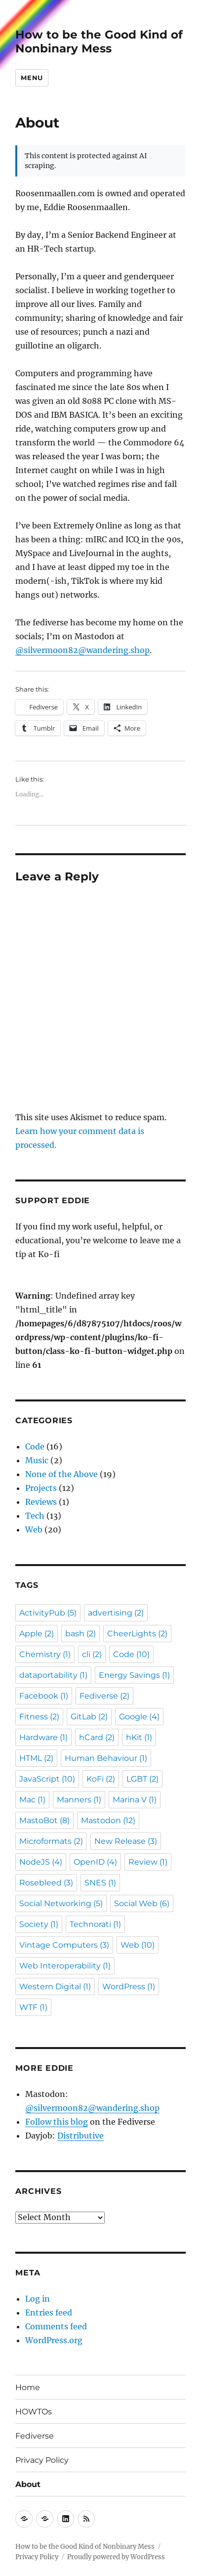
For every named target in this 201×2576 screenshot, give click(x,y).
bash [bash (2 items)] (80, 1633)
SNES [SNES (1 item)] (100, 1882)
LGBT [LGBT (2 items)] (142, 1779)
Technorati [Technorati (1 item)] (95, 1924)
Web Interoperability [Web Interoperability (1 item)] (65, 1965)
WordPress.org (53, 2340)
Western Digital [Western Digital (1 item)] (55, 1986)
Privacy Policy (42, 2460)
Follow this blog (56, 2122)
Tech (34, 1516)
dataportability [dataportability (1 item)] (53, 1675)
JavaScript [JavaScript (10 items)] (47, 1779)
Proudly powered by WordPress (116, 2557)
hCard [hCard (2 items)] (97, 1737)
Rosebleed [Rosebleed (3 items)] (46, 1882)
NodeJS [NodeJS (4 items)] (40, 1862)
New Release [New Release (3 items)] (125, 1841)
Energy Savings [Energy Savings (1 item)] (134, 1675)
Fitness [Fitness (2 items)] (39, 1716)
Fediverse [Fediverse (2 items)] (104, 1696)
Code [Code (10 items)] (131, 1654)
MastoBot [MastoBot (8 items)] (44, 1820)
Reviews (41, 1502)
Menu (31, 78)
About (27, 2484)
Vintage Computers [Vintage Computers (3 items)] (64, 1945)
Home (27, 2387)
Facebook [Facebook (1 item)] (43, 1696)
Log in (37, 2299)
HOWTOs (33, 2411)
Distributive (80, 2135)
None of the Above (61, 1474)
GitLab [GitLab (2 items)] (89, 1716)
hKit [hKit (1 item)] (139, 1737)
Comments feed (56, 2326)
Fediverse (34, 2436)
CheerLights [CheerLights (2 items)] (137, 1633)
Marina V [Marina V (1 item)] (135, 1799)
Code (34, 1446)
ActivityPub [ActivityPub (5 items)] (48, 1612)
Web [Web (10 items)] (138, 1945)
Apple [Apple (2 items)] (36, 1633)
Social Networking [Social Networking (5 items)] (61, 1903)
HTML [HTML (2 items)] (36, 1758)
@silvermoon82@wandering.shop (82, 650)
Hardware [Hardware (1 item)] (43, 1737)
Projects (41, 1488)
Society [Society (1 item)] (38, 1924)
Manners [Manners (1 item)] (79, 1799)
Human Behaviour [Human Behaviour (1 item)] (106, 1758)
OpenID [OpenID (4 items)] (95, 1862)
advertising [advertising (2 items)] (116, 1612)
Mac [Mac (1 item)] (32, 1799)
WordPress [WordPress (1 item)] (128, 1986)
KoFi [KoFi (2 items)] (100, 1779)
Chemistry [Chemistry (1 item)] (45, 1654)
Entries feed (48, 2312)
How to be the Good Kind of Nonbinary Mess (99, 41)
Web (33, 1529)
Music (36, 1460)
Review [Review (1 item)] (147, 1862)
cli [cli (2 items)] (92, 1654)
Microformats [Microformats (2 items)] (51, 1841)
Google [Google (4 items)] (139, 1716)
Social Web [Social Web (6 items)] (141, 1903)
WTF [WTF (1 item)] (33, 2007)
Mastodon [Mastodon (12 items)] (108, 1820)
